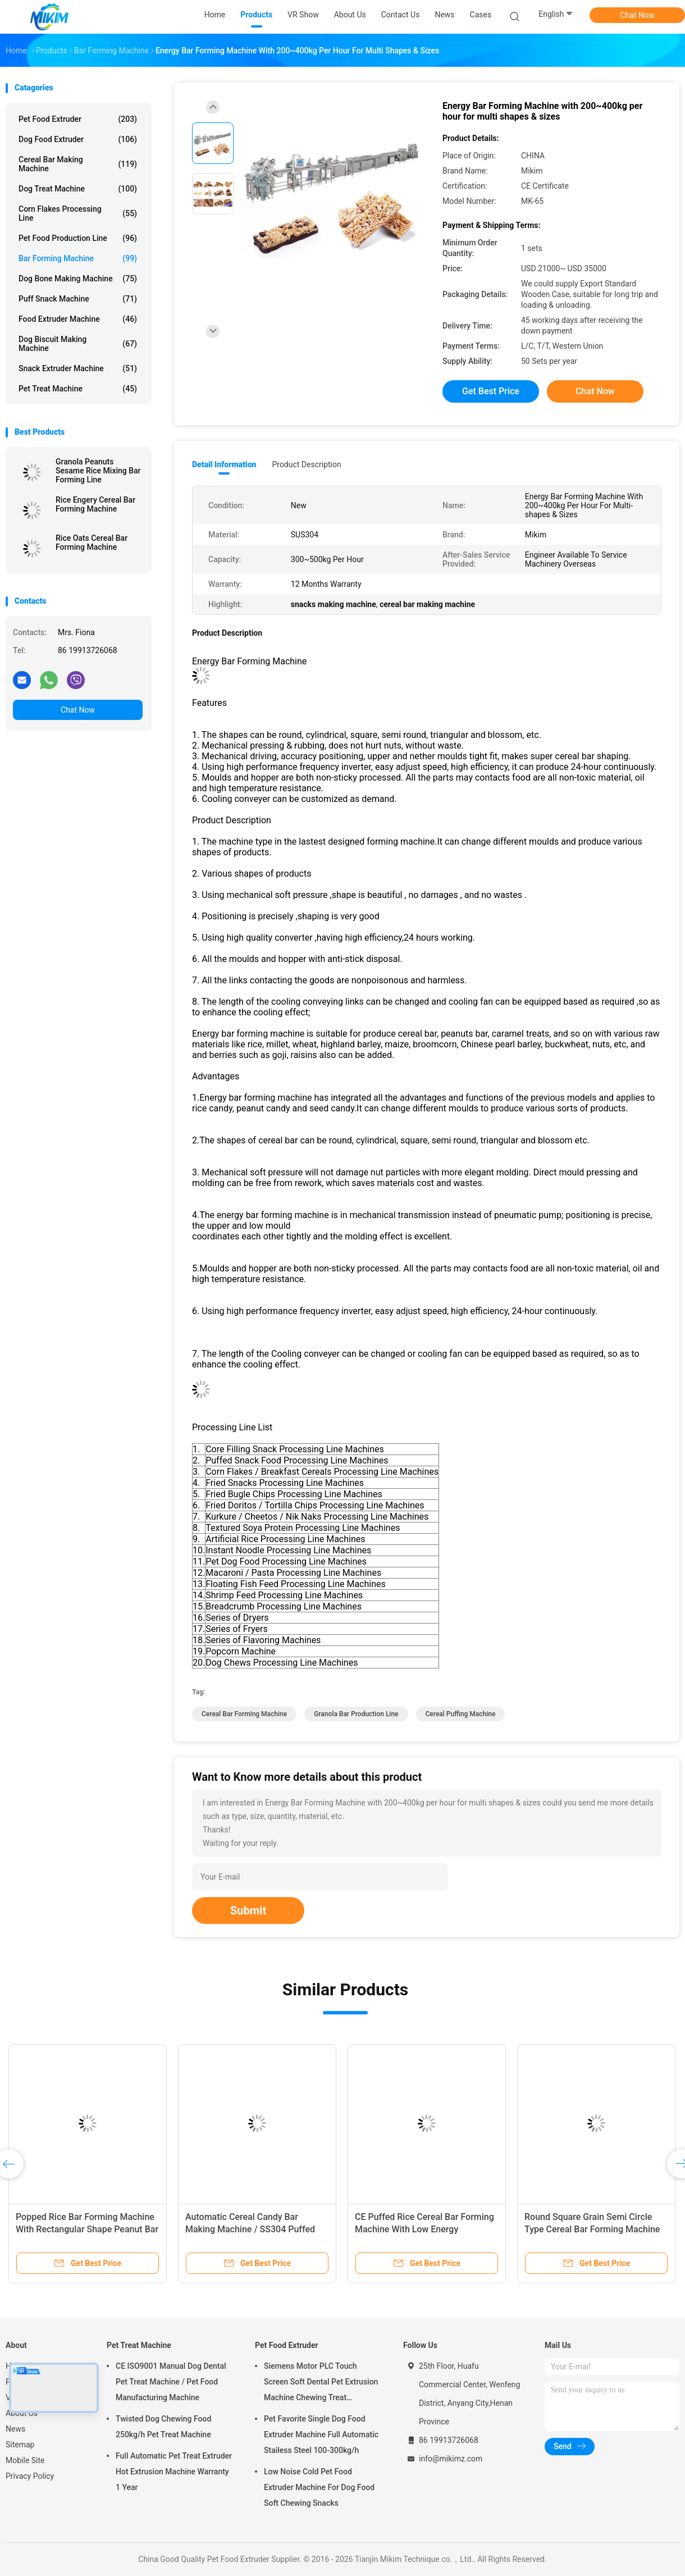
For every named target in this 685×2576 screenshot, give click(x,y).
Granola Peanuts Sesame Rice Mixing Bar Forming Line (98, 470)
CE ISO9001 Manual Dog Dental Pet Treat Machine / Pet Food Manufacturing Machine (171, 2381)
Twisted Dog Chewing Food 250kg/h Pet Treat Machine (163, 2426)
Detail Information (224, 464)
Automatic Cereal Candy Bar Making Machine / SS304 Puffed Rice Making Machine (250, 2229)
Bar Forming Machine (78, 258)
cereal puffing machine (461, 1714)
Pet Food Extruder (78, 119)
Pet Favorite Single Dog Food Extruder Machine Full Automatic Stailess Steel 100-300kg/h (321, 2434)
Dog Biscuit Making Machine (78, 344)
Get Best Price (490, 391)
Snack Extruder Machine (78, 368)
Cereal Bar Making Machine (78, 164)
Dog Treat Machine (78, 188)
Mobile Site (25, 2460)
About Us (22, 2413)
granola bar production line (356, 1714)
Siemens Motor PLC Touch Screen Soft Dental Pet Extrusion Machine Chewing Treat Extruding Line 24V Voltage (321, 2383)
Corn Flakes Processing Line (78, 213)
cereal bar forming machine (244, 1714)
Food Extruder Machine (78, 319)
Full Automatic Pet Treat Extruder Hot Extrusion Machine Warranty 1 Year (174, 2471)
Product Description (306, 464)
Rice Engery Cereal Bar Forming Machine (95, 504)
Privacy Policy (30, 2476)
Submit (248, 1910)
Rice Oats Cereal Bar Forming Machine (91, 542)
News (15, 2428)
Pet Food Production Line (78, 238)
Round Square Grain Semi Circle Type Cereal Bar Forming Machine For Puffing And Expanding (592, 2229)
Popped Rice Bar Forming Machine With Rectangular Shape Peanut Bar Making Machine (87, 2229)
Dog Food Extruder (78, 139)
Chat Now (637, 15)
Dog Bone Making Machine (78, 278)
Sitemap (20, 2444)
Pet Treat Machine (78, 388)
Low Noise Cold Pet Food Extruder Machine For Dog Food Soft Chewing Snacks (319, 2487)
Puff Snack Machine (78, 298)
